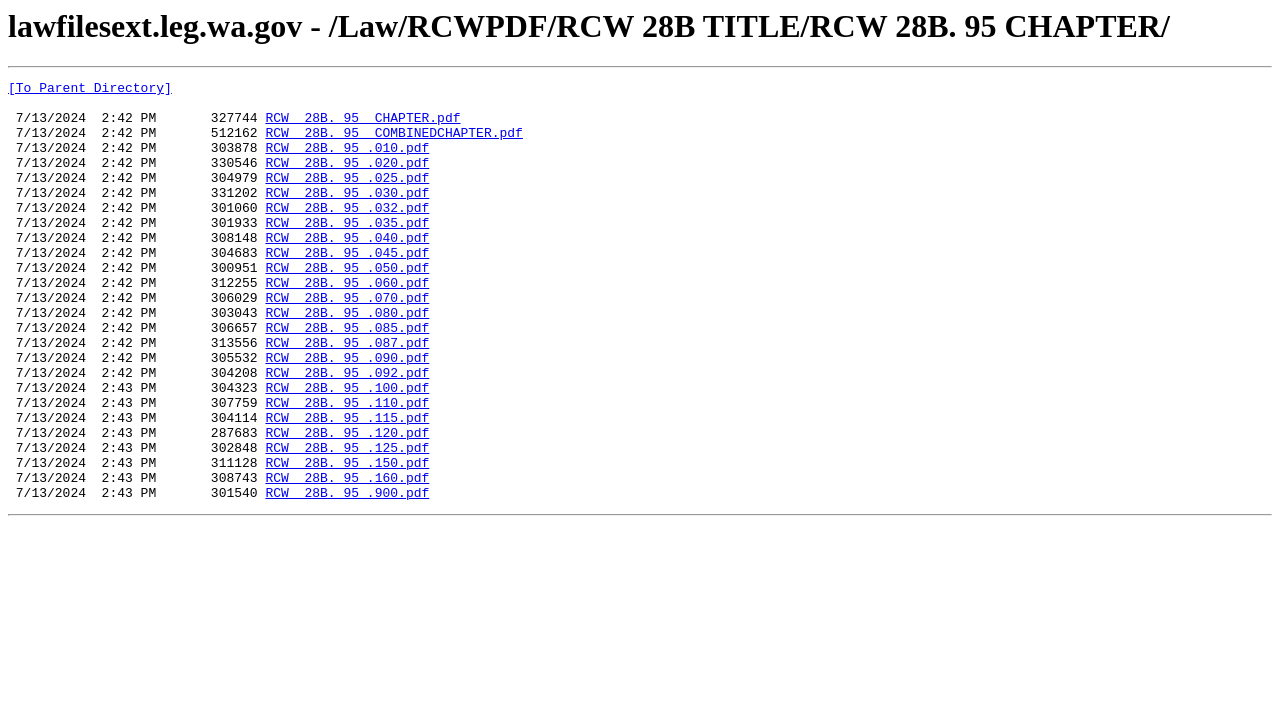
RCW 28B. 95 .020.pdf (347, 180)
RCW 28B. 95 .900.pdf (347, 576)
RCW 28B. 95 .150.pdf (347, 540)
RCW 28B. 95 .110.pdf (347, 468)
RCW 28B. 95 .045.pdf (347, 288)
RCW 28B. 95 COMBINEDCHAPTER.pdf (393, 144)
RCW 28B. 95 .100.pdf (347, 450)
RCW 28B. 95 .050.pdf (347, 306)
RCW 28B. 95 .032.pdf (347, 234)
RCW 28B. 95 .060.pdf (347, 324)
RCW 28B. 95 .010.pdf (347, 162)
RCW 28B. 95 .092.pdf (347, 432)
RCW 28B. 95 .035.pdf (347, 252)
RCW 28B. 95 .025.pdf (347, 198)
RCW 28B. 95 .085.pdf (347, 378)
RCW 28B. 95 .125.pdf (347, 522)
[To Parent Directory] (90, 90)
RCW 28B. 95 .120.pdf (347, 504)
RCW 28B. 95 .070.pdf (347, 342)
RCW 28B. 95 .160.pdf (347, 558)
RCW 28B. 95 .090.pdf (347, 414)
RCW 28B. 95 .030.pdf (347, 216)
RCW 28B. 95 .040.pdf (347, 270)
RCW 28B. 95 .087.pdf (347, 396)
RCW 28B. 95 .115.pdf (347, 486)
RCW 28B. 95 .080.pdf (347, 360)
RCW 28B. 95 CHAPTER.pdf (362, 126)
